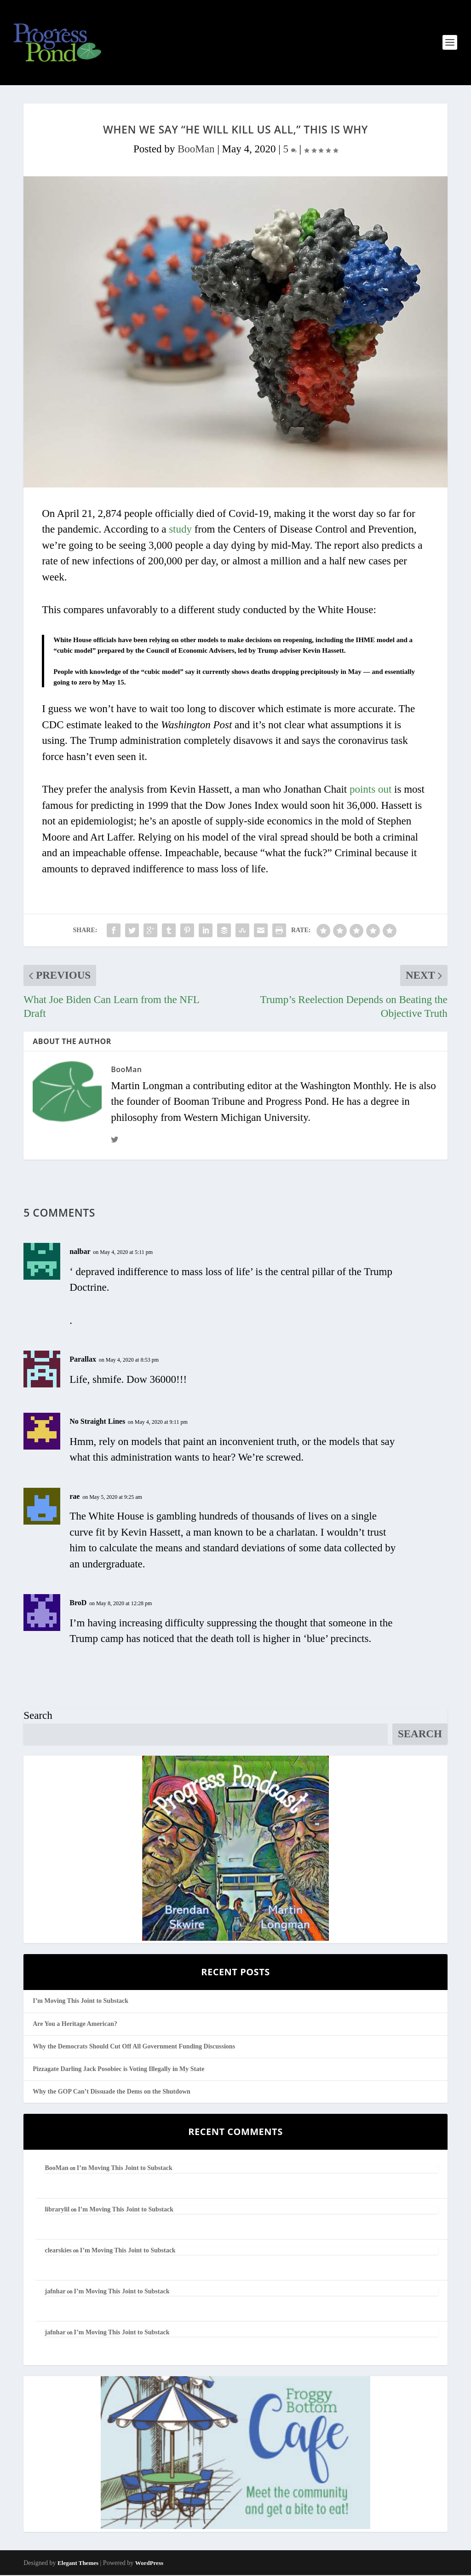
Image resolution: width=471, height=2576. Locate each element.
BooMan (196, 149)
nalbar (79, 1252)
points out (370, 790)
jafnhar (55, 2292)
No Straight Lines (97, 1422)
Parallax (82, 1360)
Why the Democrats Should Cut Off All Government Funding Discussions (134, 2046)
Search (37, 1716)
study (180, 530)
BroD (77, 1603)
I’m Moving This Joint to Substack (80, 2001)
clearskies (58, 2250)
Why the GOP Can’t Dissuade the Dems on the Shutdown (111, 2092)
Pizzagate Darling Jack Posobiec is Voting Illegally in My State (118, 2069)
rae (74, 1497)
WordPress (149, 2563)
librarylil (57, 2209)
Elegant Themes (77, 2563)
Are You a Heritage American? (75, 2024)
